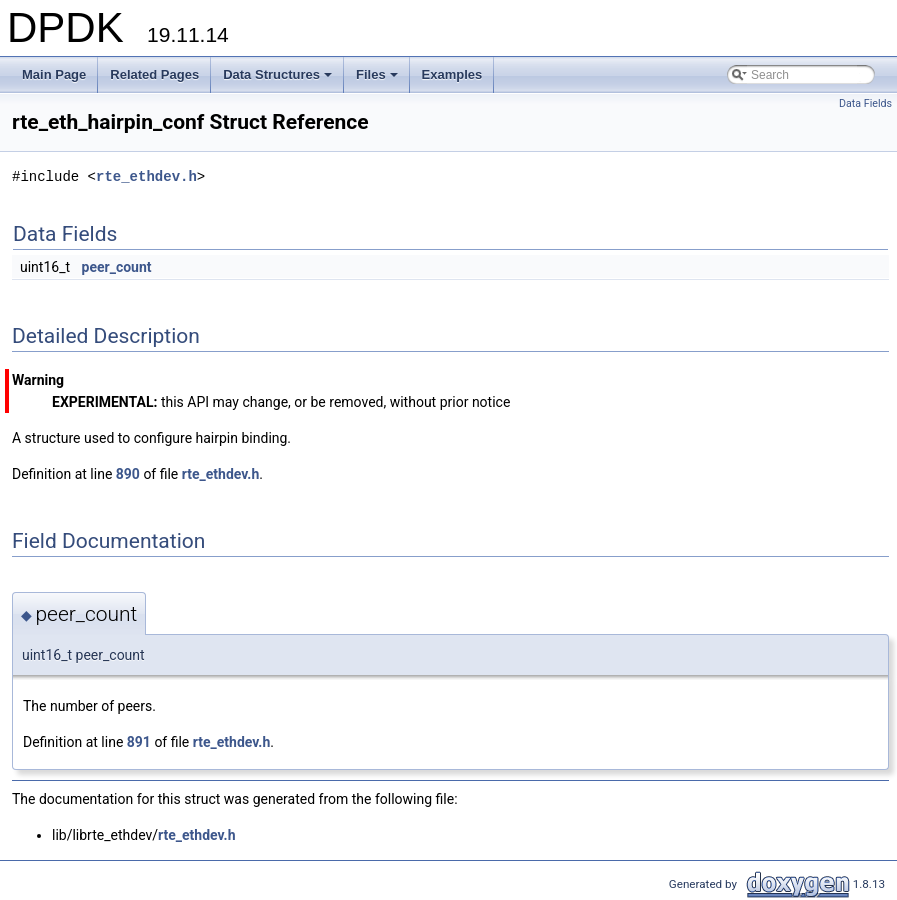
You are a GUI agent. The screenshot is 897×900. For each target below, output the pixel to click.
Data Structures (279, 80)
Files (378, 80)
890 (128, 474)
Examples (452, 74)
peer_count (117, 267)
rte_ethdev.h (146, 176)
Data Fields (865, 103)
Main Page (54, 74)
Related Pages (154, 74)
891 (139, 742)
